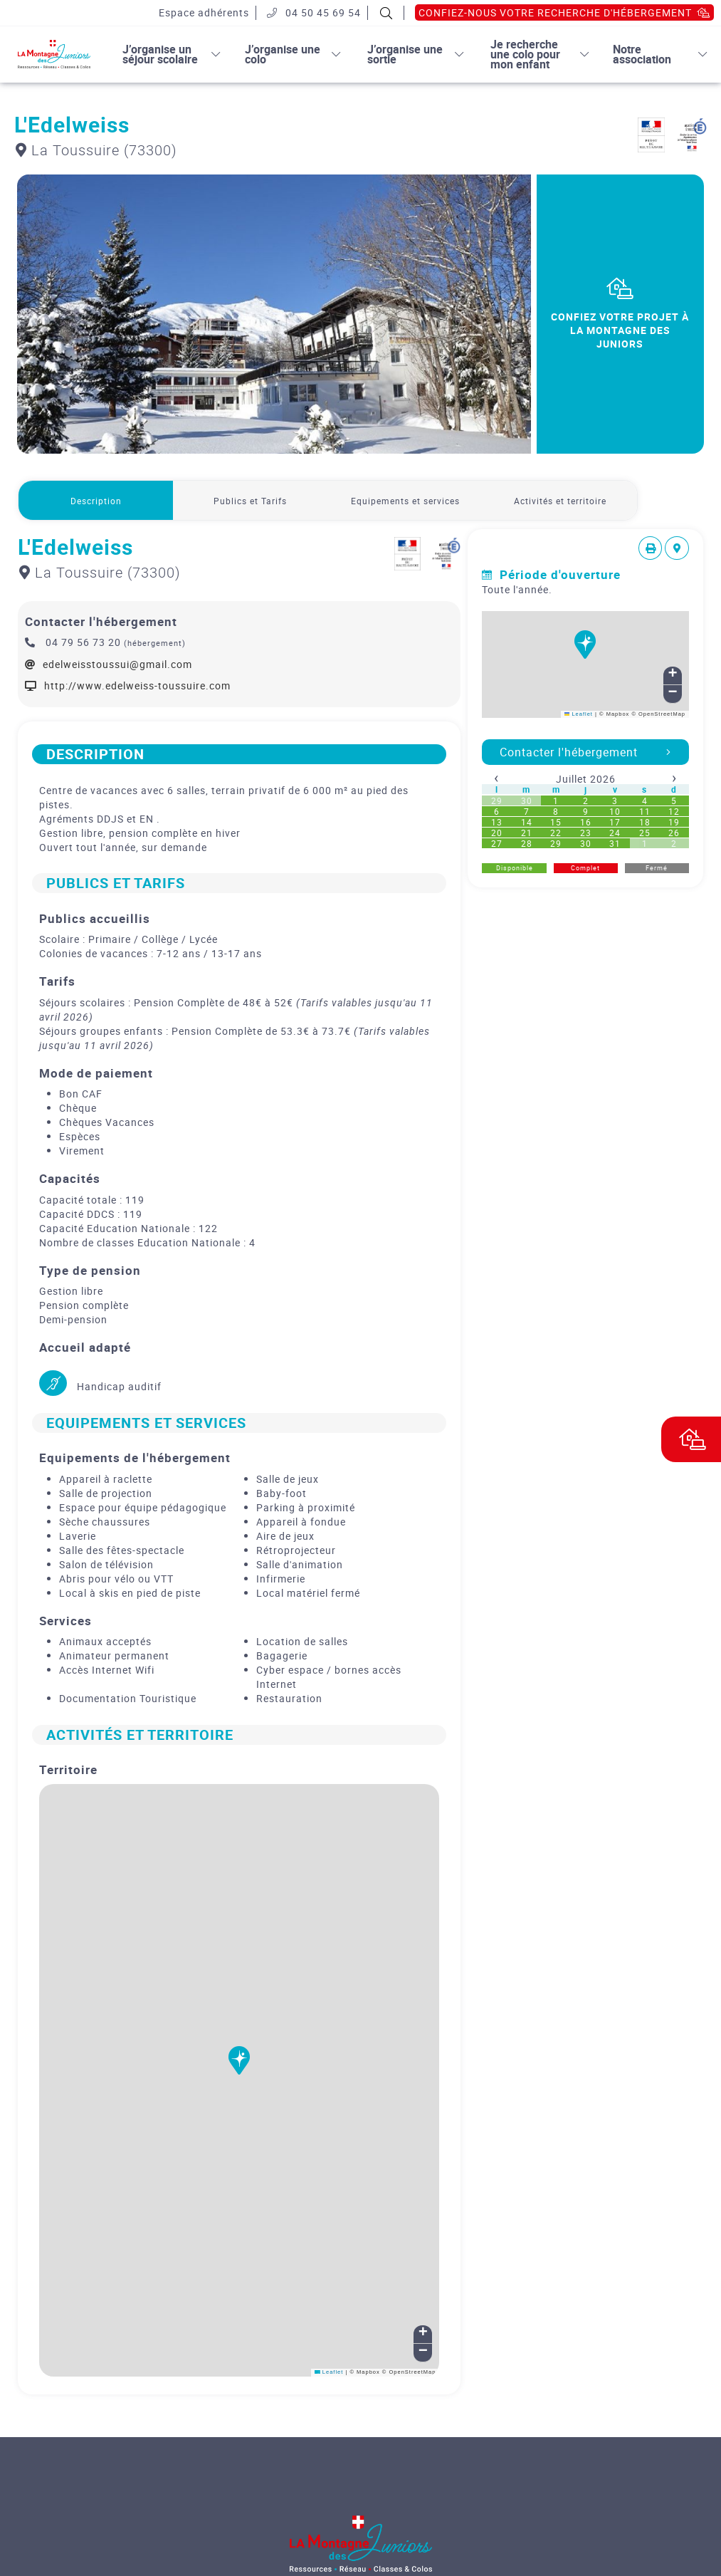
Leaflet (329, 2372)
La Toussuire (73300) (95, 150)
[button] (239, 2069)
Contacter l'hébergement (585, 752)
